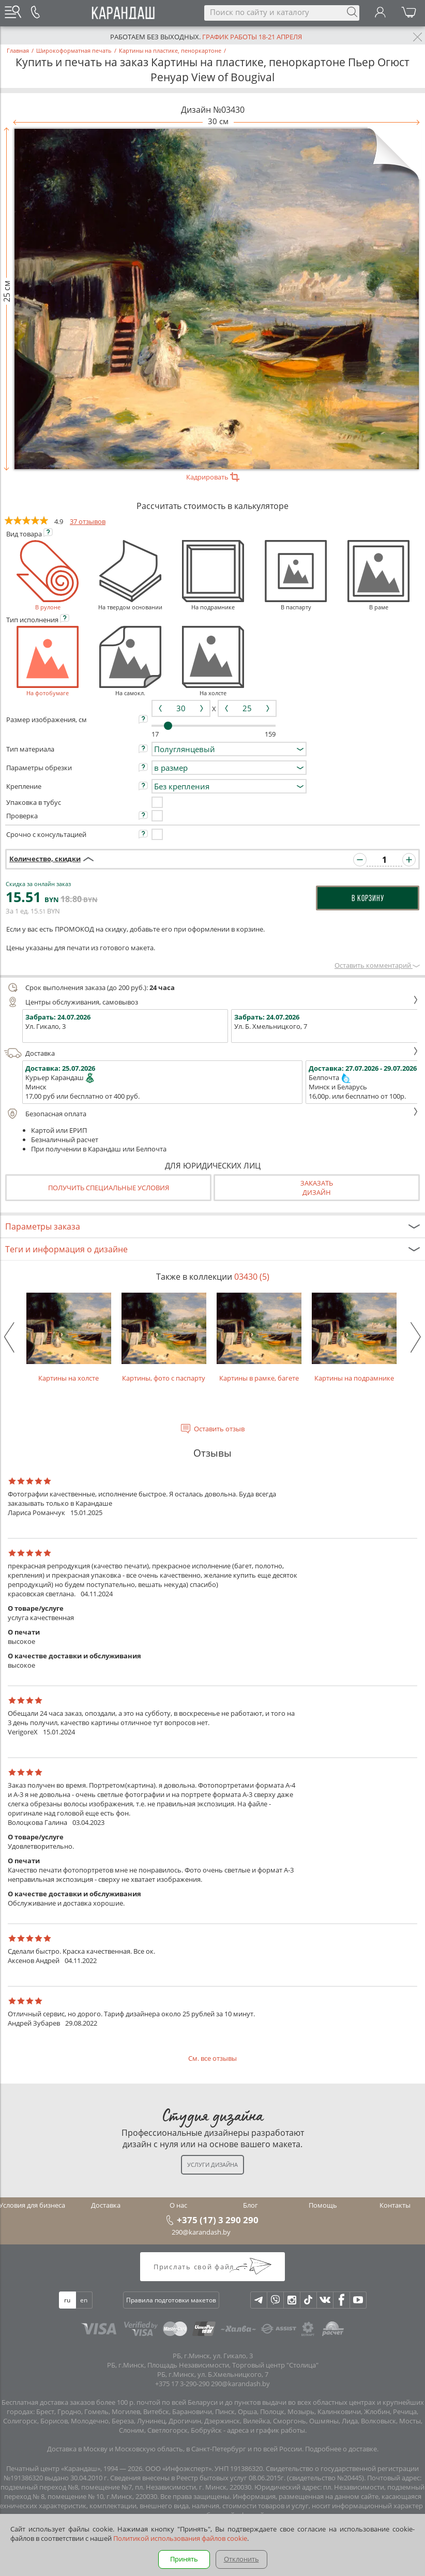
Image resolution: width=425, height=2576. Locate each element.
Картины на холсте (68, 1338)
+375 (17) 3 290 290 (218, 2219)
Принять (184, 2559)
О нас (178, 2205)
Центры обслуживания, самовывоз (211, 1002)
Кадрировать (212, 477)
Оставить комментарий (377, 965)
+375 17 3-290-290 (182, 2383)
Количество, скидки (45, 858)
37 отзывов (87, 521)
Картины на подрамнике (354, 1338)
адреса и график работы (266, 2430)
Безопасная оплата (211, 1113)
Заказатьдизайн (316, 1187)
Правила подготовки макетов (171, 2300)
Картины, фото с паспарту (164, 1338)
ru (67, 2300)
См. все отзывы (212, 2058)
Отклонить (241, 2559)
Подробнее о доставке (341, 2448)
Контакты (395, 2205)
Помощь (323, 2205)
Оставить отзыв (219, 1428)
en (83, 2300)
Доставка (211, 1053)
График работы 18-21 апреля (252, 36)
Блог (250, 2205)
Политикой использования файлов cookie (180, 2538)
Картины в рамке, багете (259, 1338)
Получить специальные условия (108, 1187)
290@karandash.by (201, 2232)
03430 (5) (251, 1276)
